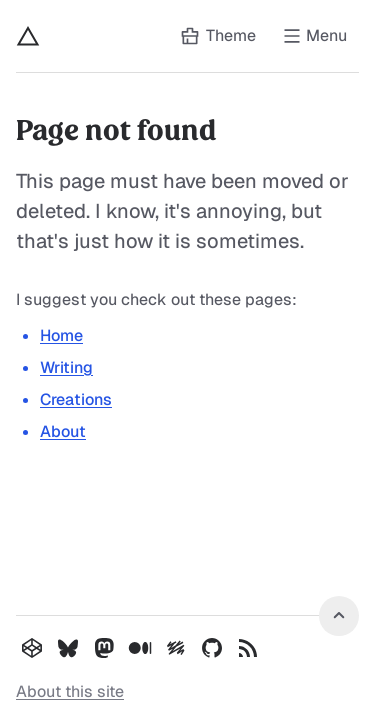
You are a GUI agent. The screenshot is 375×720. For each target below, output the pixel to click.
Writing (66, 367)
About (63, 431)
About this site (70, 691)
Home (61, 335)
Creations (76, 399)
